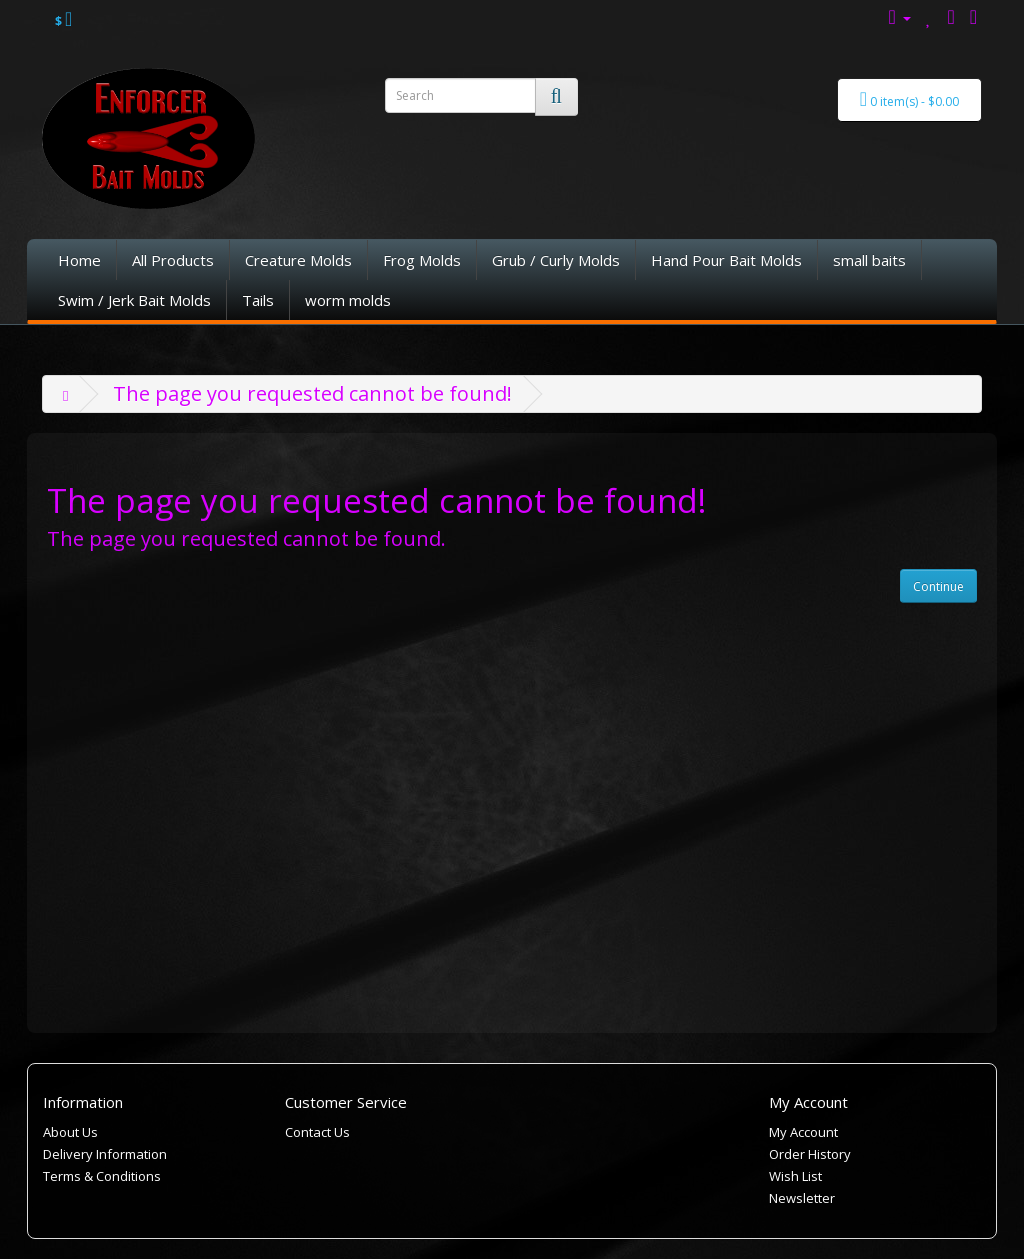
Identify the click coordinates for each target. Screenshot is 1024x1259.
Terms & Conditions (102, 1176)
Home (79, 260)
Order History (810, 1154)
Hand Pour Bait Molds (726, 260)
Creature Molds (298, 260)
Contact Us (317, 1132)
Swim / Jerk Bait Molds (134, 300)
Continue (938, 586)
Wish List (795, 1176)
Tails (258, 300)
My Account (803, 1132)
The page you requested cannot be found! (312, 393)
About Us (70, 1132)
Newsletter (802, 1198)
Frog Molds (422, 260)
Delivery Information (105, 1154)
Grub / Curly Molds (556, 260)
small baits (869, 260)
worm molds (348, 300)
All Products (173, 260)
